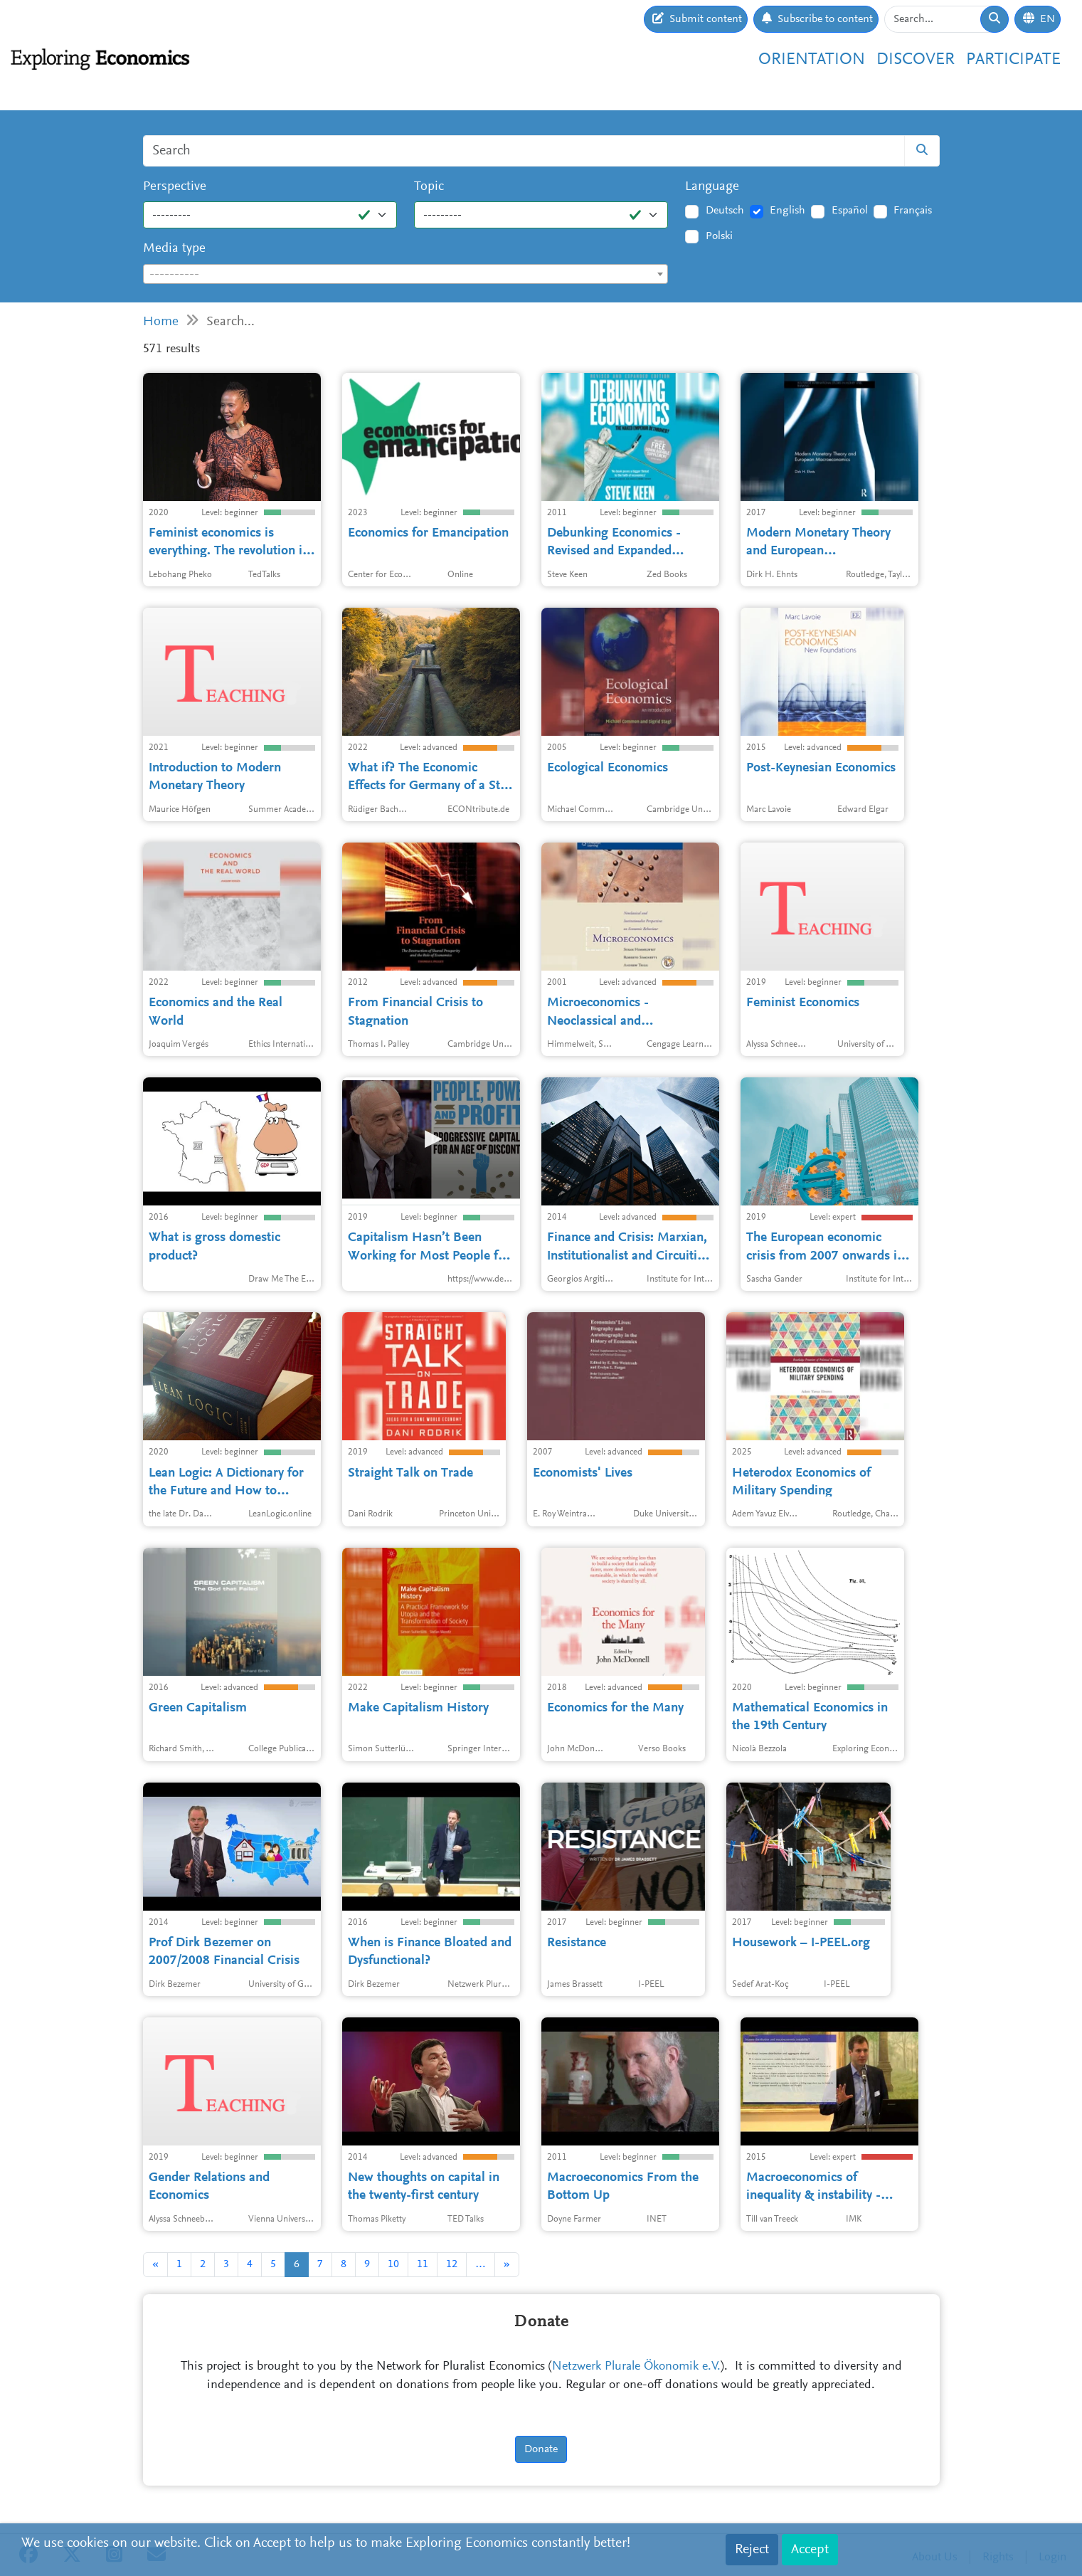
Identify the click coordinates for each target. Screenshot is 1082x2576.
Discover (915, 59)
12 (451, 2264)
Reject (752, 2550)
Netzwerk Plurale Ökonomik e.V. (636, 2366)
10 (393, 2264)
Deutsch (725, 210)
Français (912, 210)
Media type (174, 248)
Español (850, 210)
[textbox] (406, 275)
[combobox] (406, 274)
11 (422, 2264)
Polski (719, 236)
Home (161, 322)
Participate (1013, 59)
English (787, 210)
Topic (429, 187)
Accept (810, 2550)
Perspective (174, 187)
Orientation (811, 59)
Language (712, 187)
